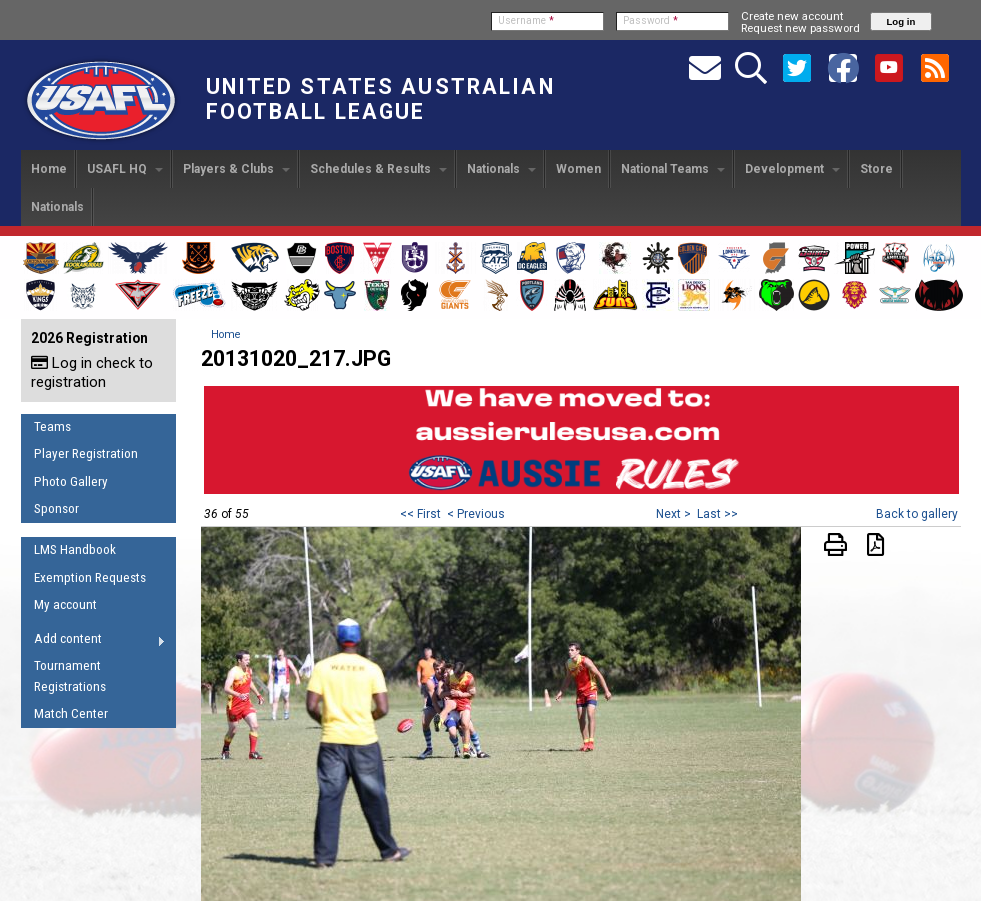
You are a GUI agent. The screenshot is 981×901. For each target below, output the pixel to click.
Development (792, 169)
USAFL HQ (125, 169)
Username (526, 20)
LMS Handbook (75, 549)
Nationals (501, 169)
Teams (52, 426)
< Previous (476, 514)
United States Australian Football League (380, 99)
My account (65, 604)
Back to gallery (917, 514)
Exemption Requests (90, 577)
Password (650, 20)
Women (578, 169)
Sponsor (56, 508)
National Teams (673, 169)
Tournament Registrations (70, 676)
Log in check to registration (92, 372)
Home (49, 169)
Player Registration (86, 453)
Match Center (71, 713)
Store (876, 169)
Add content (93, 642)
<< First (420, 514)
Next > (673, 514)
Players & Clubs (236, 169)
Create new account (792, 16)
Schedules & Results (378, 169)
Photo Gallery (71, 481)
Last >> (717, 514)
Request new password (800, 28)
